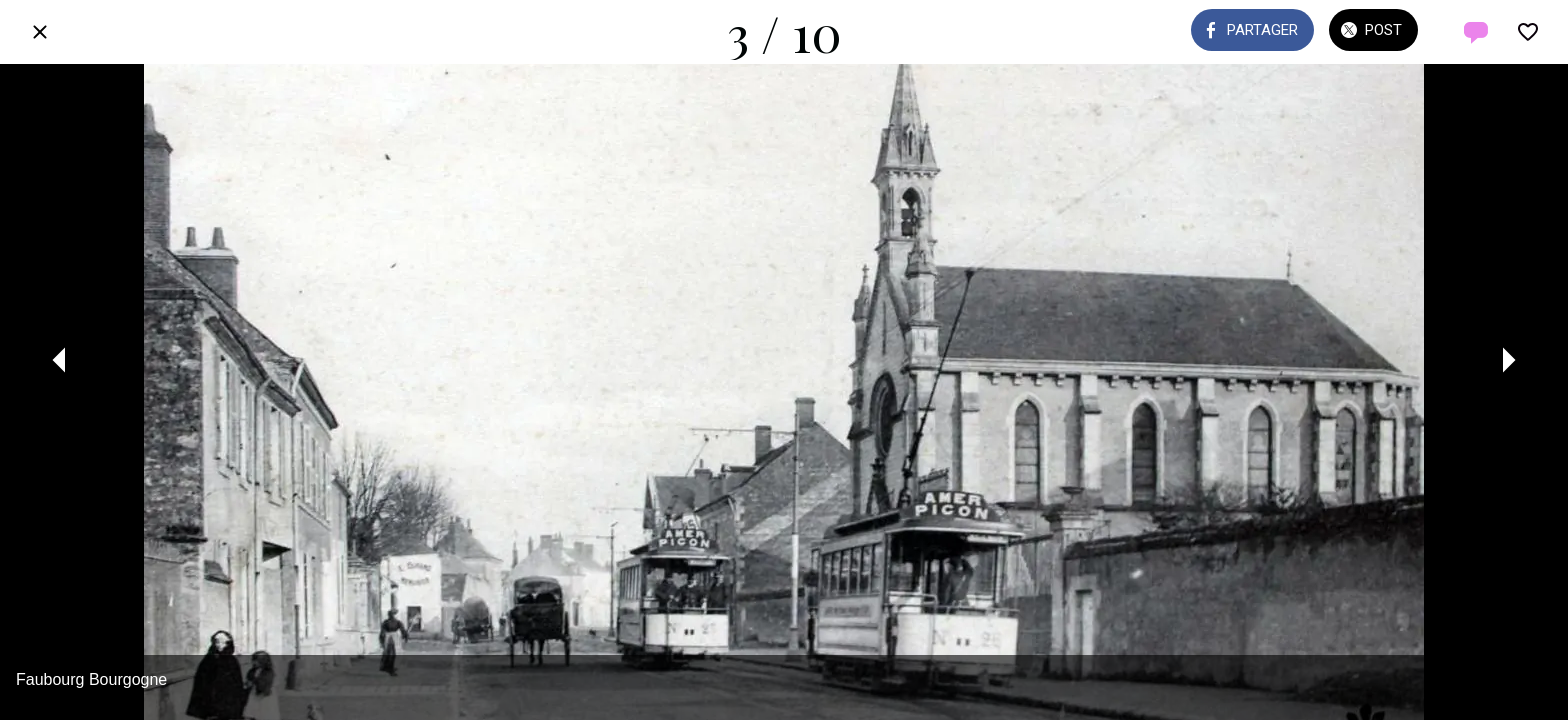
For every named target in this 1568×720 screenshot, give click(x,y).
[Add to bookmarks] (1528, 32)
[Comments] (1476, 32)
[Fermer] (40, 32)
